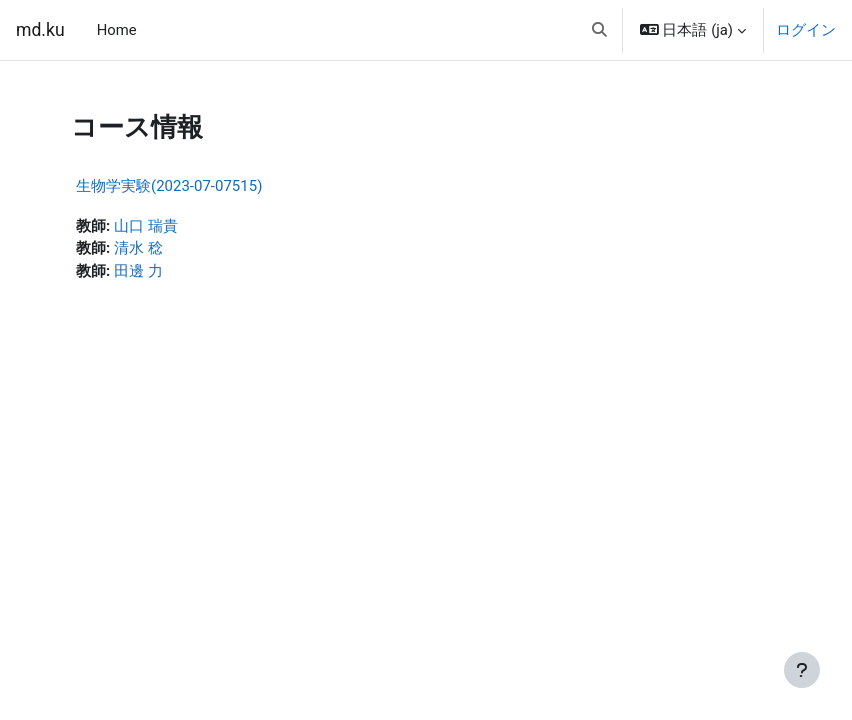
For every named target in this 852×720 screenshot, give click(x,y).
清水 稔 (138, 248)
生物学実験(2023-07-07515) (169, 186)
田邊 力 (138, 271)
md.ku (40, 30)
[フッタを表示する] (802, 670)
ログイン (806, 30)
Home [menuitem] (117, 30)
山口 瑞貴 (146, 226)
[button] (599, 30)
